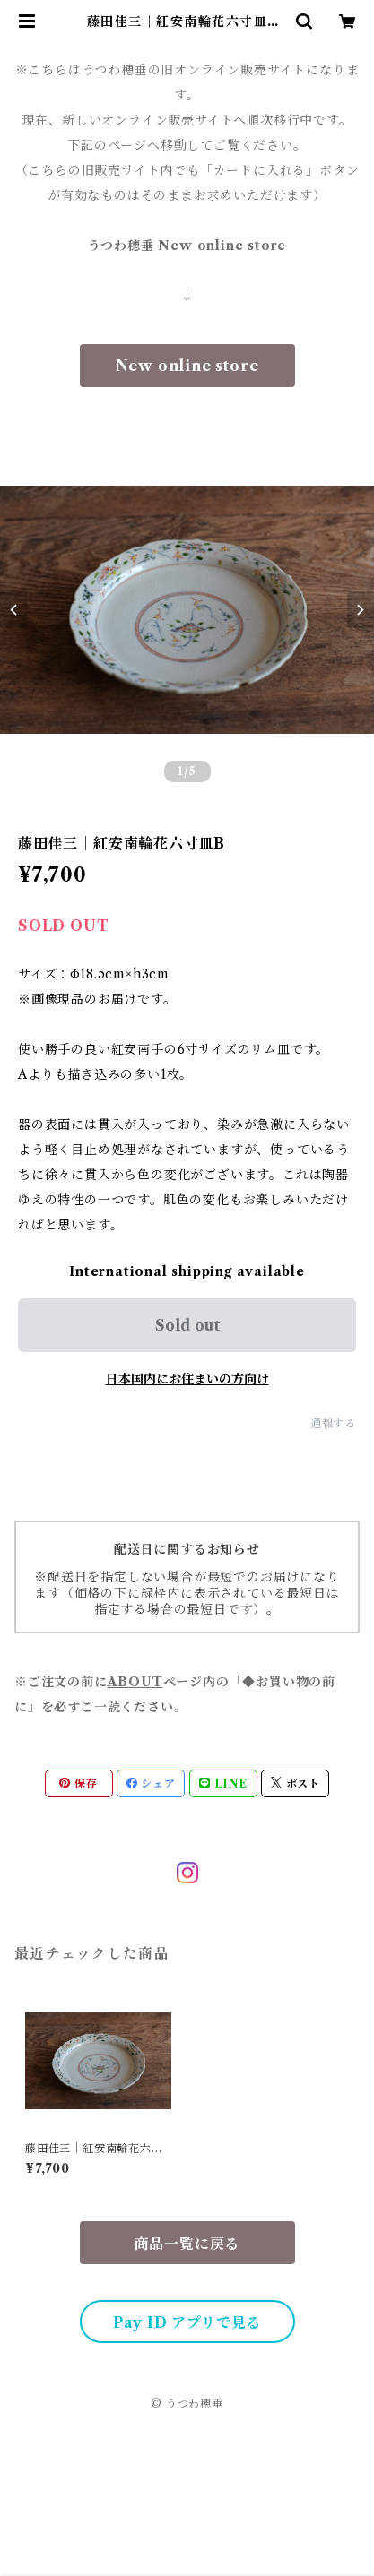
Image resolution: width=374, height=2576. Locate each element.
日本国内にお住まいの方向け (187, 1379)
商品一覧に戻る (187, 2244)
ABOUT (135, 1682)
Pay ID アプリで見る (187, 2322)
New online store (187, 366)
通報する (333, 1423)
